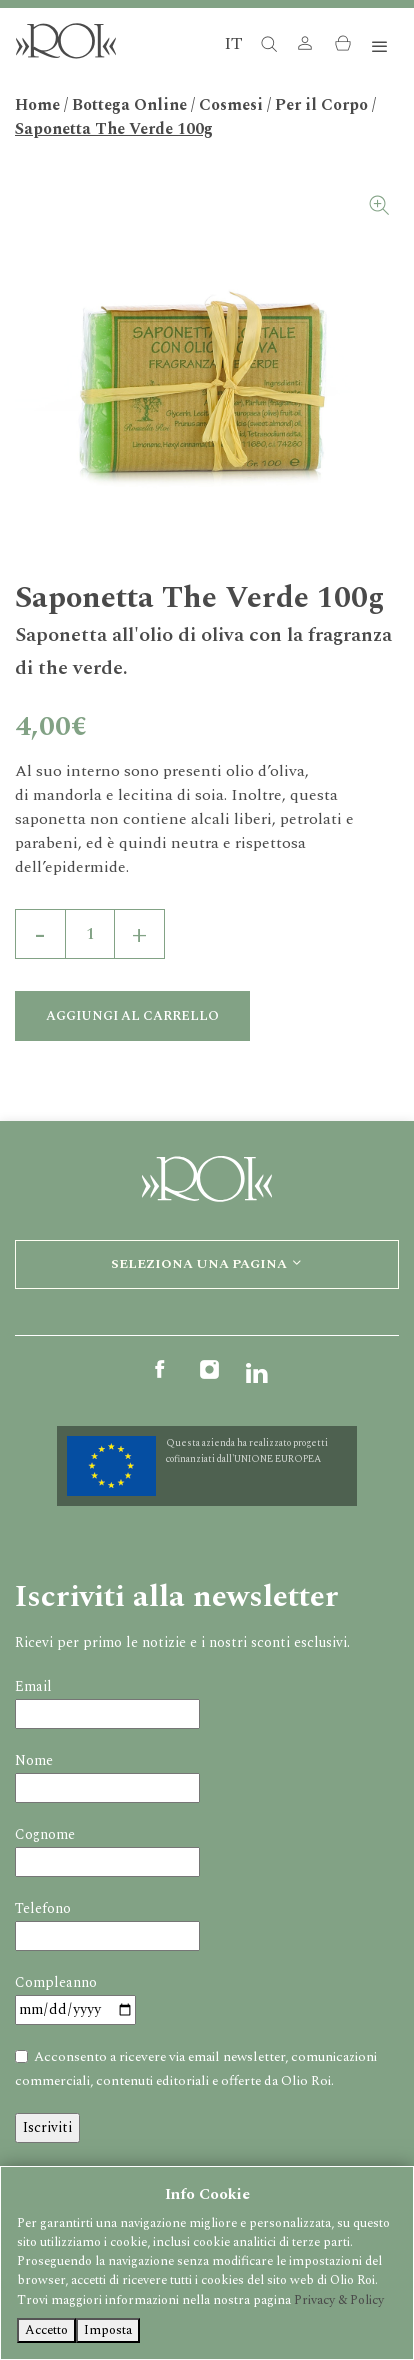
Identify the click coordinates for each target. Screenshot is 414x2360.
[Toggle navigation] (380, 47)
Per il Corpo (321, 105)
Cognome (45, 1834)
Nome (34, 1760)
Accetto (46, 2330)
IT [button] (233, 43)
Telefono (43, 1908)
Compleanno (56, 1982)
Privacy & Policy (339, 2300)
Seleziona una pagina (207, 1264)
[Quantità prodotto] (90, 934)
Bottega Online (129, 105)
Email (33, 1686)
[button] (305, 47)
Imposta (108, 2330)
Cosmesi (231, 105)
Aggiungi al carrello (132, 1016)
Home (37, 105)
